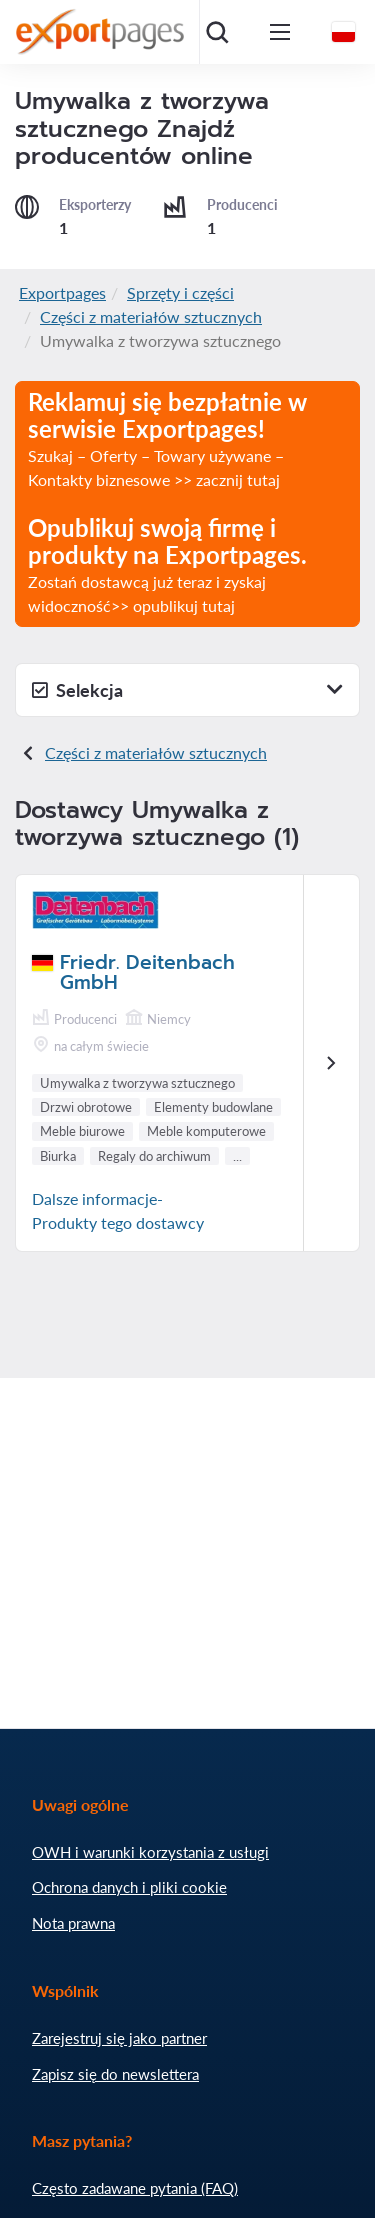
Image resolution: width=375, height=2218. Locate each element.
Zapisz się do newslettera (115, 2074)
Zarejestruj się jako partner (119, 2038)
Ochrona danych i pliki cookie (129, 1887)
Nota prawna (73, 1923)
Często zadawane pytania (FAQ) (135, 2188)
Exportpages (62, 292)
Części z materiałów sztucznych (151, 316)
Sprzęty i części (180, 292)
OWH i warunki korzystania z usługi (150, 1852)
